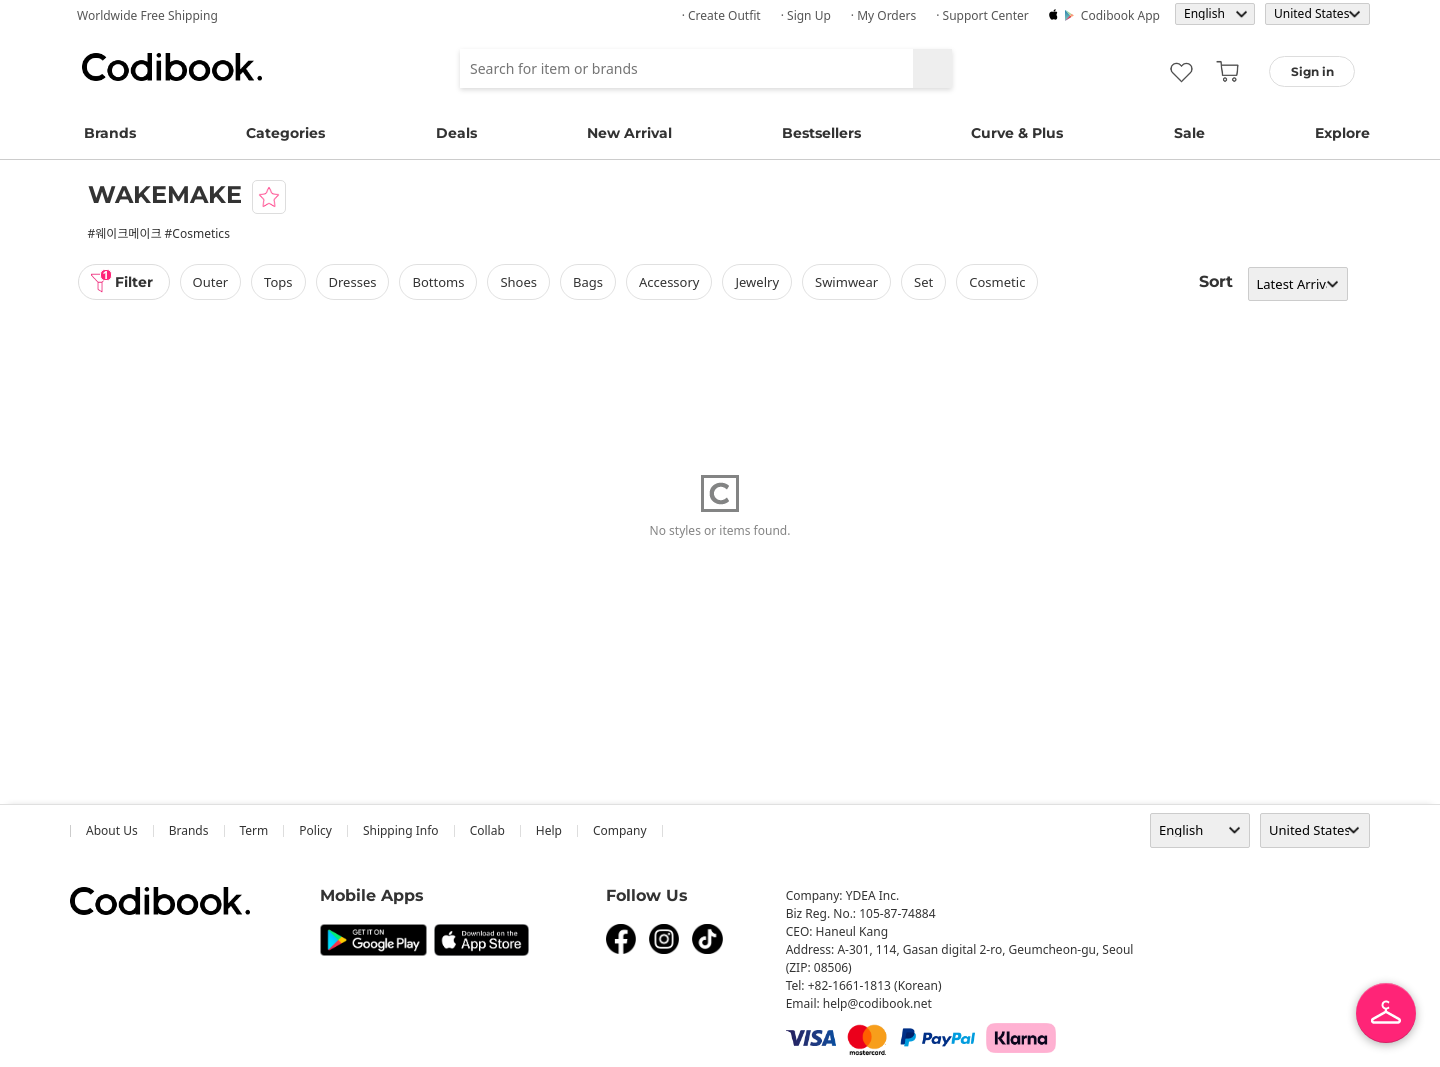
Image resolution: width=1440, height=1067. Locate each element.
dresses (353, 282)
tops (278, 282)
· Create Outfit (721, 15)
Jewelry (757, 282)
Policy (315, 830)
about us (112, 830)
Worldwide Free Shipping (147, 15)
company (620, 830)
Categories (285, 133)
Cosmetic (997, 282)
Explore (1342, 133)
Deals (456, 133)
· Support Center (982, 15)
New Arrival (629, 133)
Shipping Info (401, 830)
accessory (669, 282)
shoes (518, 282)
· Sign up (806, 15)
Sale (1189, 133)
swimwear (846, 282)
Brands (110, 133)
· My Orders (883, 15)
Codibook (172, 67)
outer (211, 282)
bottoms (438, 282)
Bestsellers (821, 133)
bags (588, 282)
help (549, 830)
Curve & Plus (1017, 133)
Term (254, 830)
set (923, 282)
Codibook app (1120, 15)
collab (487, 830)
